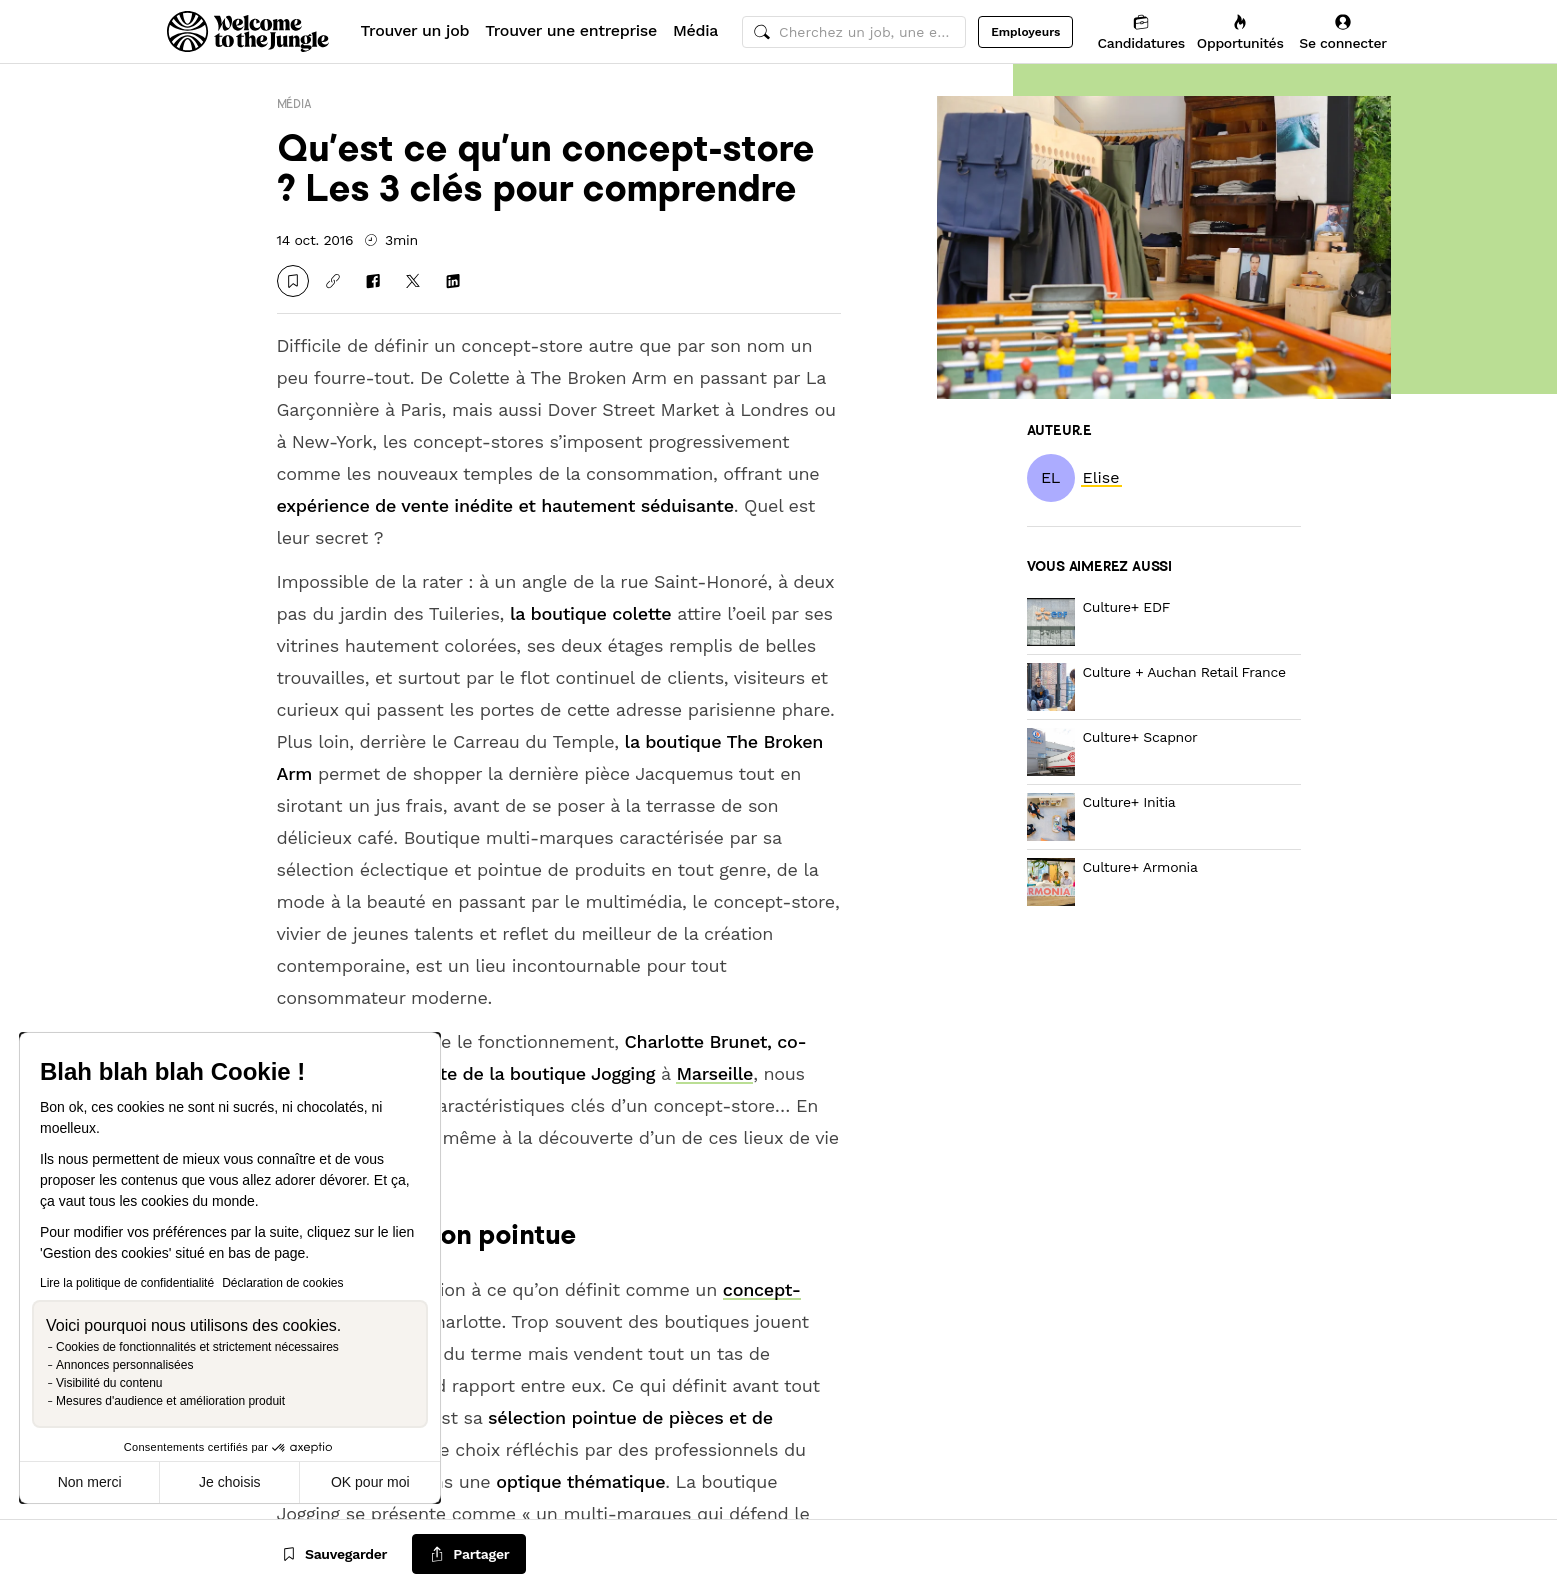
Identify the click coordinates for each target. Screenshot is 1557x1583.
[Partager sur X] (413, 281)
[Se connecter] (1343, 31)
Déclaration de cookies (282, 1283)
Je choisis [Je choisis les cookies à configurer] (229, 1482)
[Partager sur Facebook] (373, 281)
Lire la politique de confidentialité (127, 1283)
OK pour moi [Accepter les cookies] (370, 1482)
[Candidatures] (1140, 31)
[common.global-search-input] (854, 32)
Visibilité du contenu (109, 1383)
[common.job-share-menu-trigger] (469, 1554)
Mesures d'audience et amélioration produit (170, 1401)
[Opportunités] (1240, 31)
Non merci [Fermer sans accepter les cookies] (90, 1482)
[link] (1101, 477)
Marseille (714, 1073)
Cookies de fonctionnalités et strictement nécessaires (197, 1347)
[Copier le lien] (333, 281)
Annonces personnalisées (124, 1365)
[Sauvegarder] (293, 281)
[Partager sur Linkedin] (453, 281)
